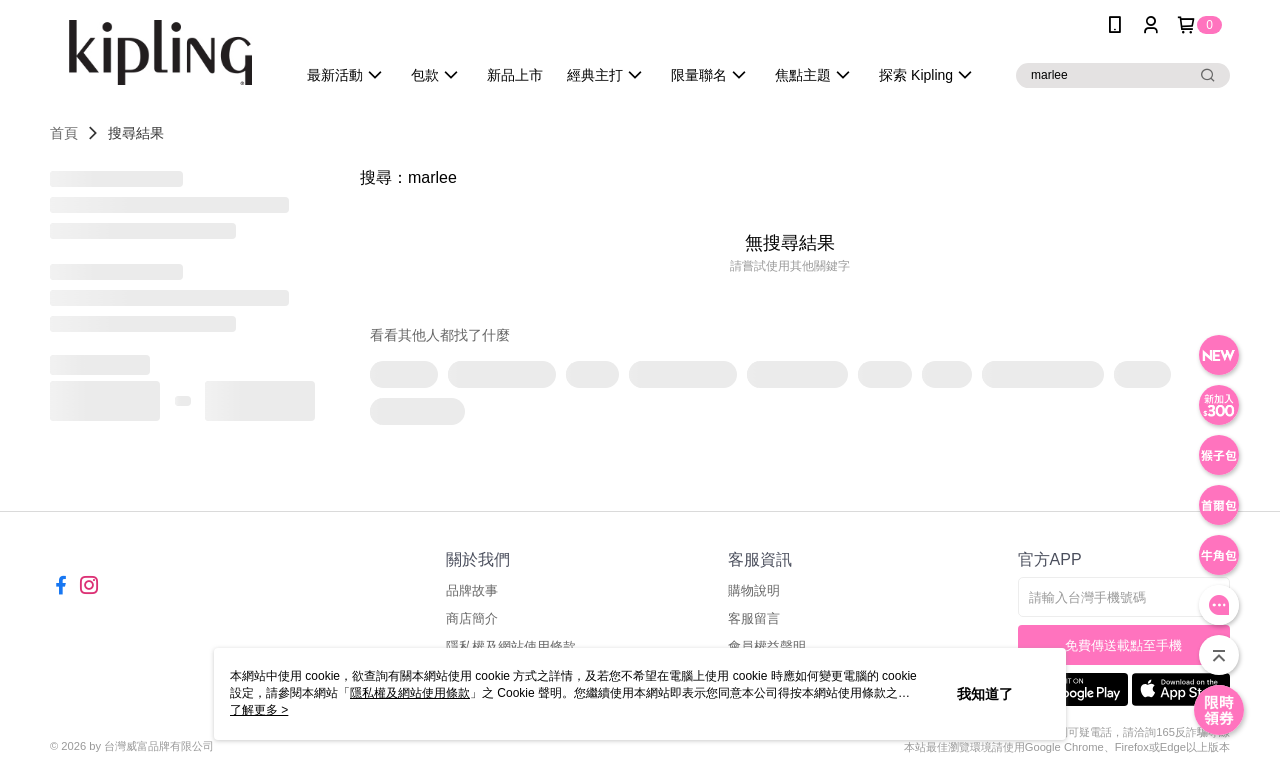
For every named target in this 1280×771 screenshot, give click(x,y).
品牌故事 (472, 590)
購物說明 (754, 590)
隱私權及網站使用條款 (410, 693)
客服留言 (754, 618)
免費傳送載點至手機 (1123, 645)
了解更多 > (259, 710)
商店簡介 (472, 618)
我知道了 (985, 694)
